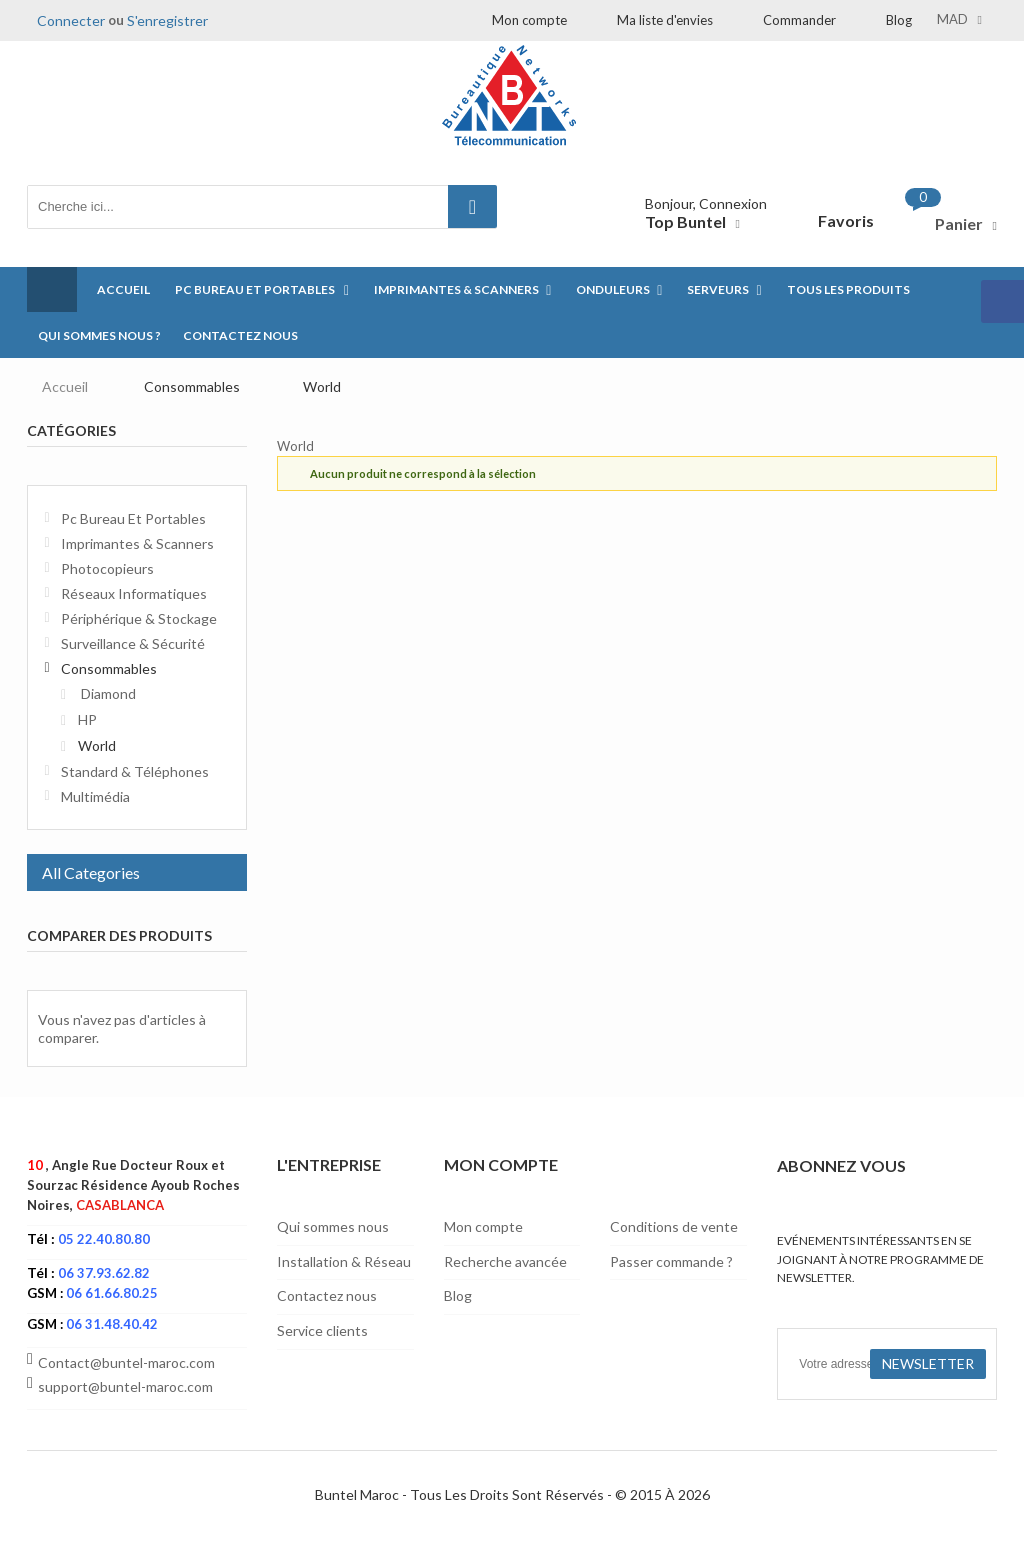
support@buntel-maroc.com (125, 1386)
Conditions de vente (674, 1226)
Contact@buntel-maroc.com (126, 1362)
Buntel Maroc (357, 1494)
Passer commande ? (671, 1261)
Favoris (846, 220)
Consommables (192, 386)
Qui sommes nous (333, 1226)
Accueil (65, 386)
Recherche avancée (505, 1261)
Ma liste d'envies (665, 20)
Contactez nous (327, 1295)
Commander (799, 20)
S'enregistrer (167, 20)
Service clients (322, 1330)
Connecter (71, 20)
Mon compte (529, 20)
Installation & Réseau (344, 1261)
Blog (899, 20)
